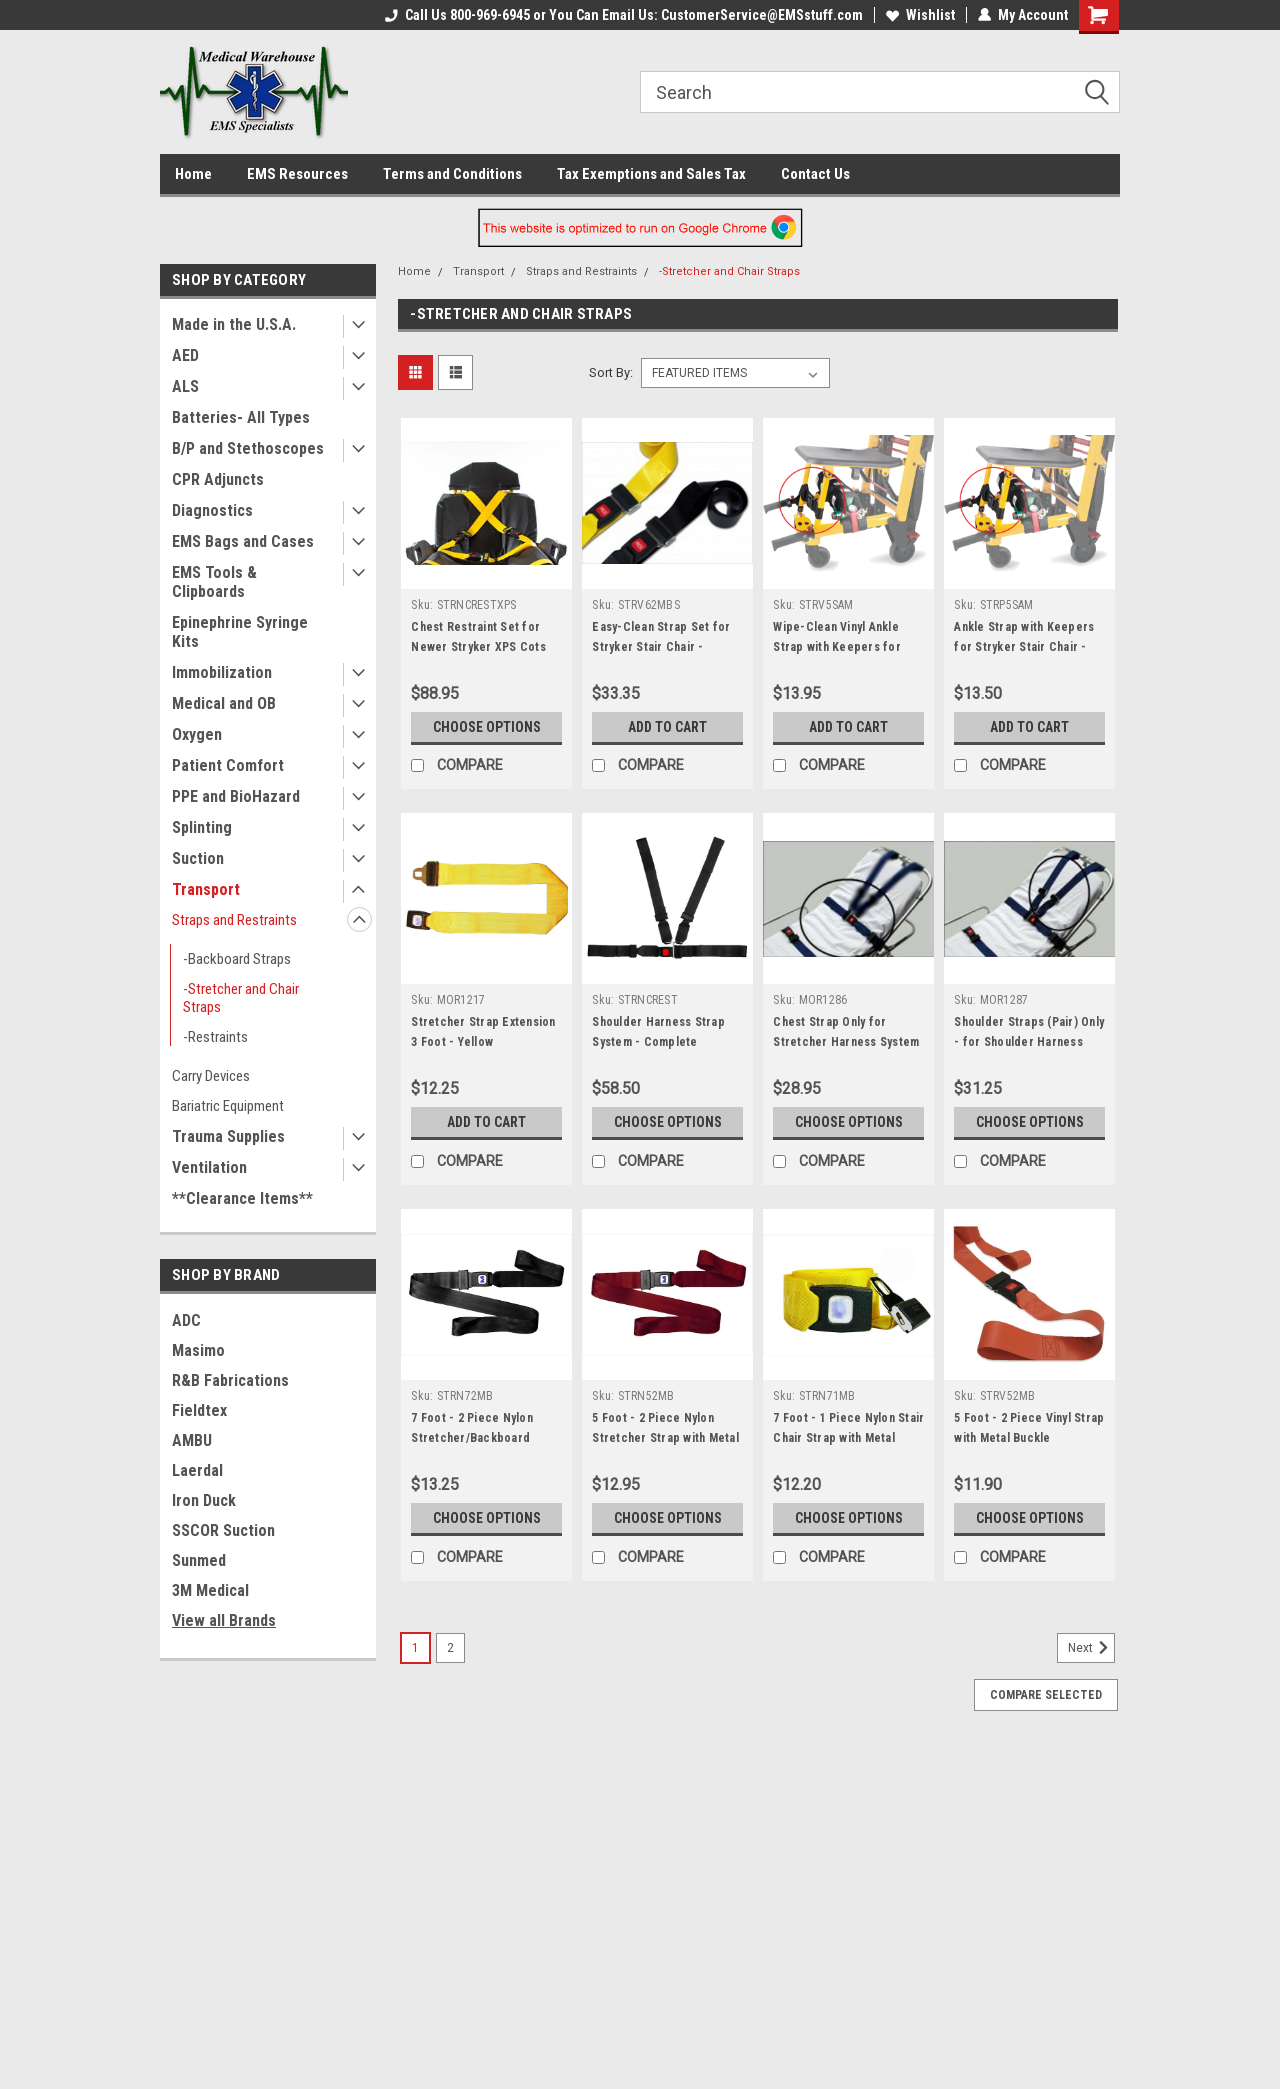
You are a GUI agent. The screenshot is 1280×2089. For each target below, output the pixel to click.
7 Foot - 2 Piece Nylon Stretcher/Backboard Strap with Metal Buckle (476, 1438)
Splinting (202, 827)
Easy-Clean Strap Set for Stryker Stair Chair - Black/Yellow (661, 647)
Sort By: (611, 372)
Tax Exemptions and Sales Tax (651, 174)
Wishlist (920, 15)
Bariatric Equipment (228, 1106)
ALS (185, 386)
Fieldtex (199, 1410)
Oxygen (197, 734)
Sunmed (199, 1560)
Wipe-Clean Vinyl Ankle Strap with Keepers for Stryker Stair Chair (837, 647)
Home (193, 174)
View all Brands (224, 1620)
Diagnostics (212, 510)
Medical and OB (224, 703)
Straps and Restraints (234, 920)
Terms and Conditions (452, 174)
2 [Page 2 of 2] (450, 1648)
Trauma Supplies (228, 1136)
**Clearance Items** (242, 1198)
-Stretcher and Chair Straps (241, 998)
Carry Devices (211, 1076)
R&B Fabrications (230, 1380)
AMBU (192, 1440)
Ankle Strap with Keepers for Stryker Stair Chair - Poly (1024, 647)
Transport (206, 889)
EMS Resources (297, 174)
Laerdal (197, 1470)
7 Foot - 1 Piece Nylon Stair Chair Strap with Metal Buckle (848, 1438)
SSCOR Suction (223, 1530)
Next (1091, 1648)
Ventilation (209, 1167)
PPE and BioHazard (236, 796)
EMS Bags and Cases (243, 541)
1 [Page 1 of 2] (415, 1648)
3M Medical (210, 1590)
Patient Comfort (228, 765)
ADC (186, 1320)
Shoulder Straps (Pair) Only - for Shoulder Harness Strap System (1029, 1042)
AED (185, 355)
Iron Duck (204, 1500)
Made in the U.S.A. (234, 324)
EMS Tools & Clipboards (214, 582)
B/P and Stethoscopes (248, 448)
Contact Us (815, 174)
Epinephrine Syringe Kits (240, 632)
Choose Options (487, 727)
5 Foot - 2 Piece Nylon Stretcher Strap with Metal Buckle (665, 1438)
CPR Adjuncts (218, 479)
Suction (198, 858)
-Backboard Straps (237, 959)
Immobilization (222, 672)
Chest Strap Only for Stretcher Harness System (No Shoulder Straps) (846, 1042)
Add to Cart (667, 727)
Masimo (198, 1350)
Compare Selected (1046, 1695)
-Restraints (215, 1037)
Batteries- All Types (241, 417)
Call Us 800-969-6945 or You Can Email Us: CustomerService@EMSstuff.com (624, 15)
